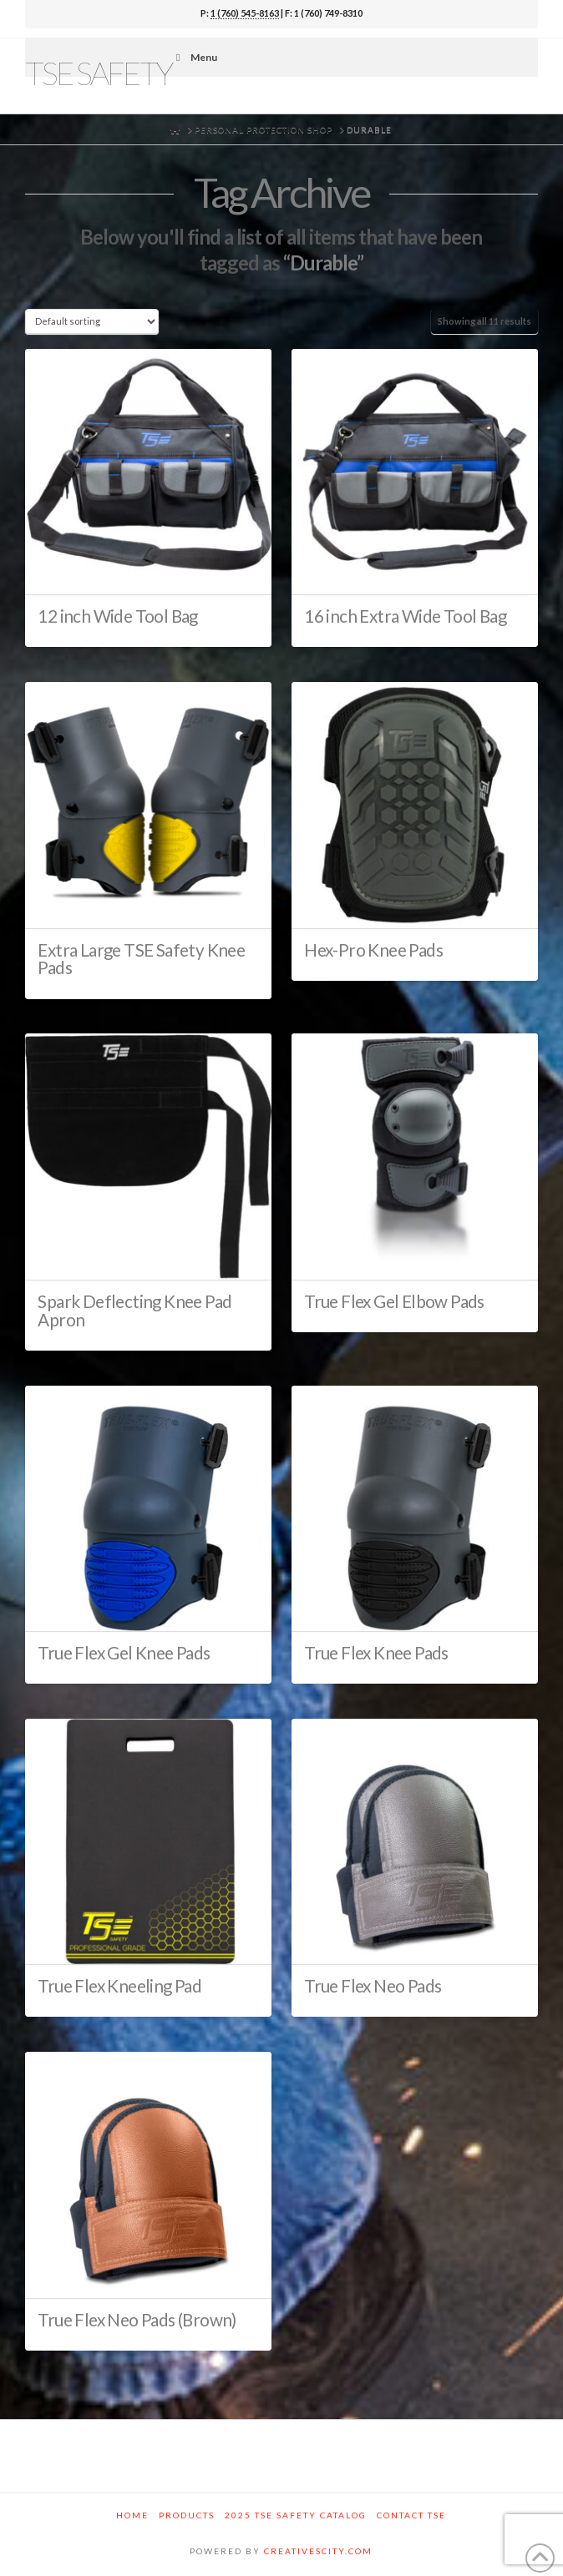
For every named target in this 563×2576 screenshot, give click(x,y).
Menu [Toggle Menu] (194, 57)
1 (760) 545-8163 (244, 13)
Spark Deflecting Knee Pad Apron (134, 1310)
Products (187, 2515)
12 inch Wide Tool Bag (117, 616)
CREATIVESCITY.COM (318, 2551)
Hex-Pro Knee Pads (373, 950)
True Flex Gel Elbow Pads (394, 1301)
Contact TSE (411, 2515)
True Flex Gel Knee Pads (124, 1653)
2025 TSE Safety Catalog (296, 2515)
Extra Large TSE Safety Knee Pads (141, 959)
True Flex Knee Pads (376, 1653)
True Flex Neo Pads (372, 1986)
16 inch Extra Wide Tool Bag (405, 616)
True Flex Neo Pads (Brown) (137, 2320)
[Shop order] (91, 321)
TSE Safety (98, 72)
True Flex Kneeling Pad (119, 1986)
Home (132, 2515)
